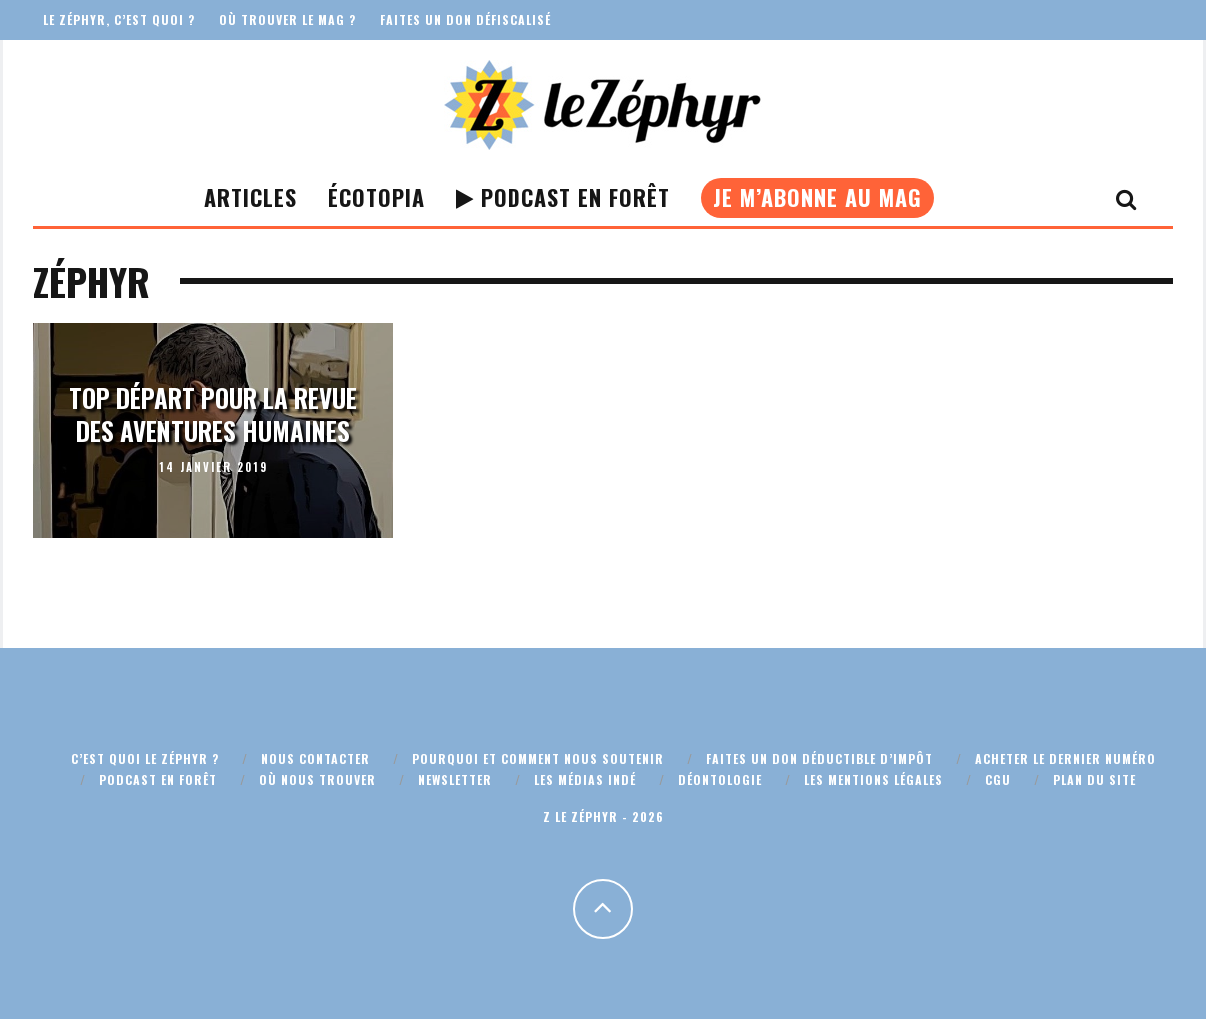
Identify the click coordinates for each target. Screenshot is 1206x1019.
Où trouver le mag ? (287, 19)
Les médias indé (585, 779)
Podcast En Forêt (563, 197)
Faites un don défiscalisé (465, 19)
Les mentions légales (873, 779)
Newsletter (455, 779)
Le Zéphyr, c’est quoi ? (119, 19)
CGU (998, 779)
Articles (250, 197)
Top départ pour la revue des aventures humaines (213, 414)
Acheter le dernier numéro (1065, 758)
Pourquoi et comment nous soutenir (538, 758)
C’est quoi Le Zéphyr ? (145, 758)
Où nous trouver (317, 779)
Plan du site (1094, 779)
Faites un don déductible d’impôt (819, 758)
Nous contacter (315, 758)
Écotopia (376, 197)
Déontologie (720, 779)
